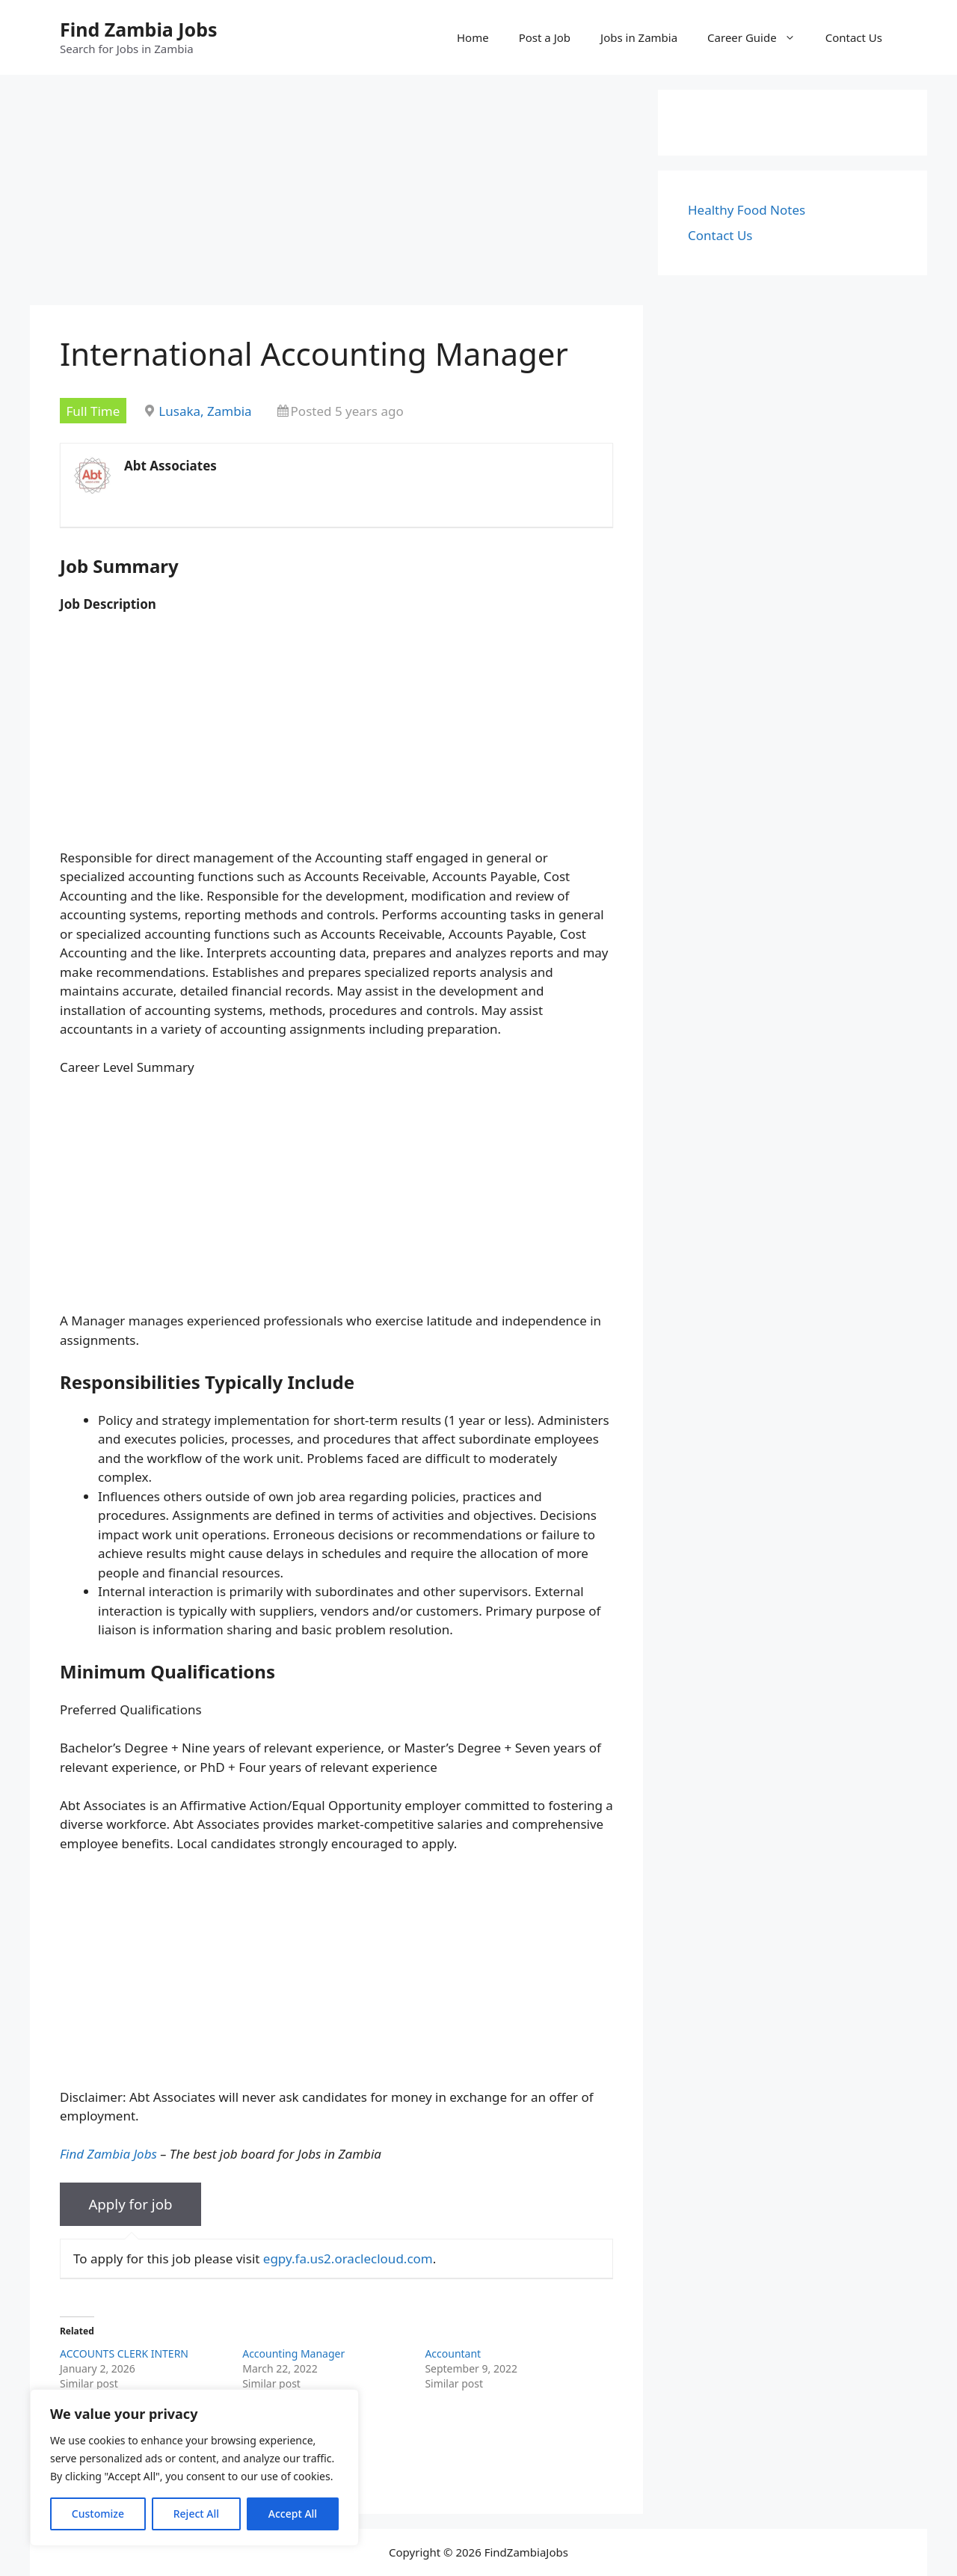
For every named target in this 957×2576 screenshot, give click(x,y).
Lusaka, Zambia (205, 411)
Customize (98, 2513)
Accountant (453, 2353)
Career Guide (758, 37)
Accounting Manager (293, 2353)
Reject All (196, 2513)
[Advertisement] (336, 194)
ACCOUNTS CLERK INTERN (124, 2353)
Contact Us (853, 37)
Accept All (292, 2513)
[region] (194, 2467)
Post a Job (544, 37)
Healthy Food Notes (746, 209)
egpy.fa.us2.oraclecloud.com (348, 2258)
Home (473, 37)
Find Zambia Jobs (139, 29)
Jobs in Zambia (638, 37)
